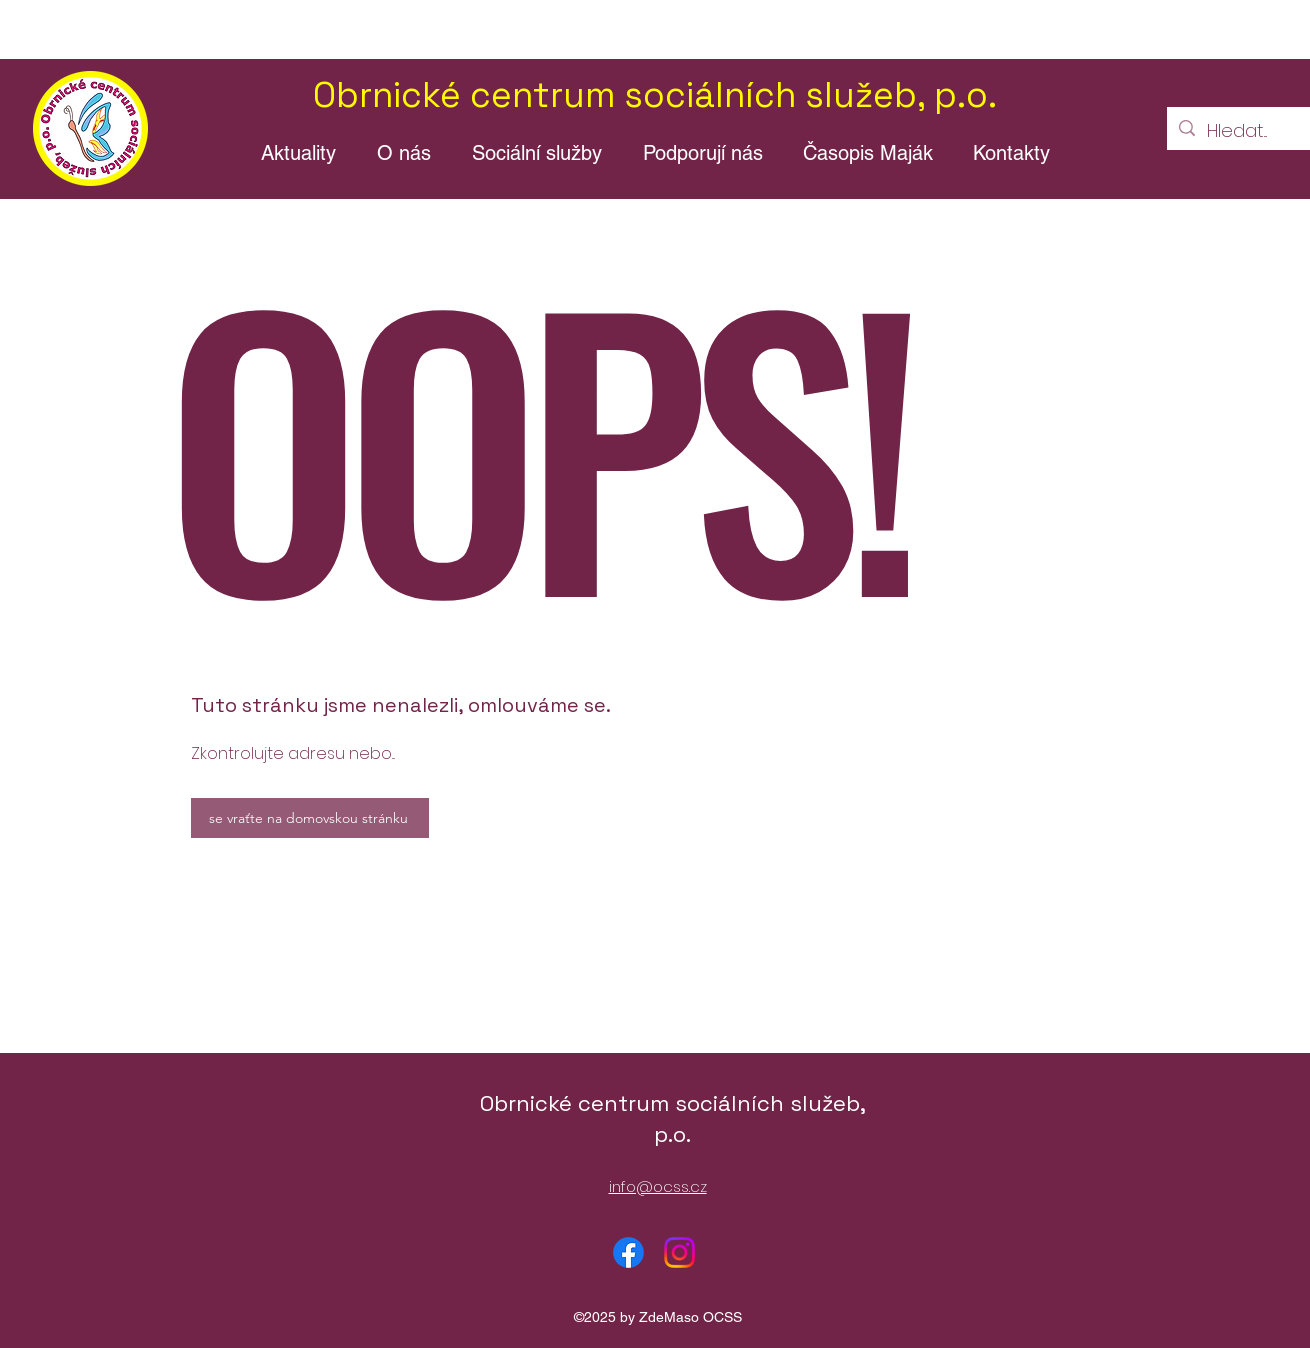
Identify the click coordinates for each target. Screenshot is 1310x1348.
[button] (403, 153)
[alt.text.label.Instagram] (679, 1252)
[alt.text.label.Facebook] (628, 1252)
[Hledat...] (1244, 131)
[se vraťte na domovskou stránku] (310, 818)
